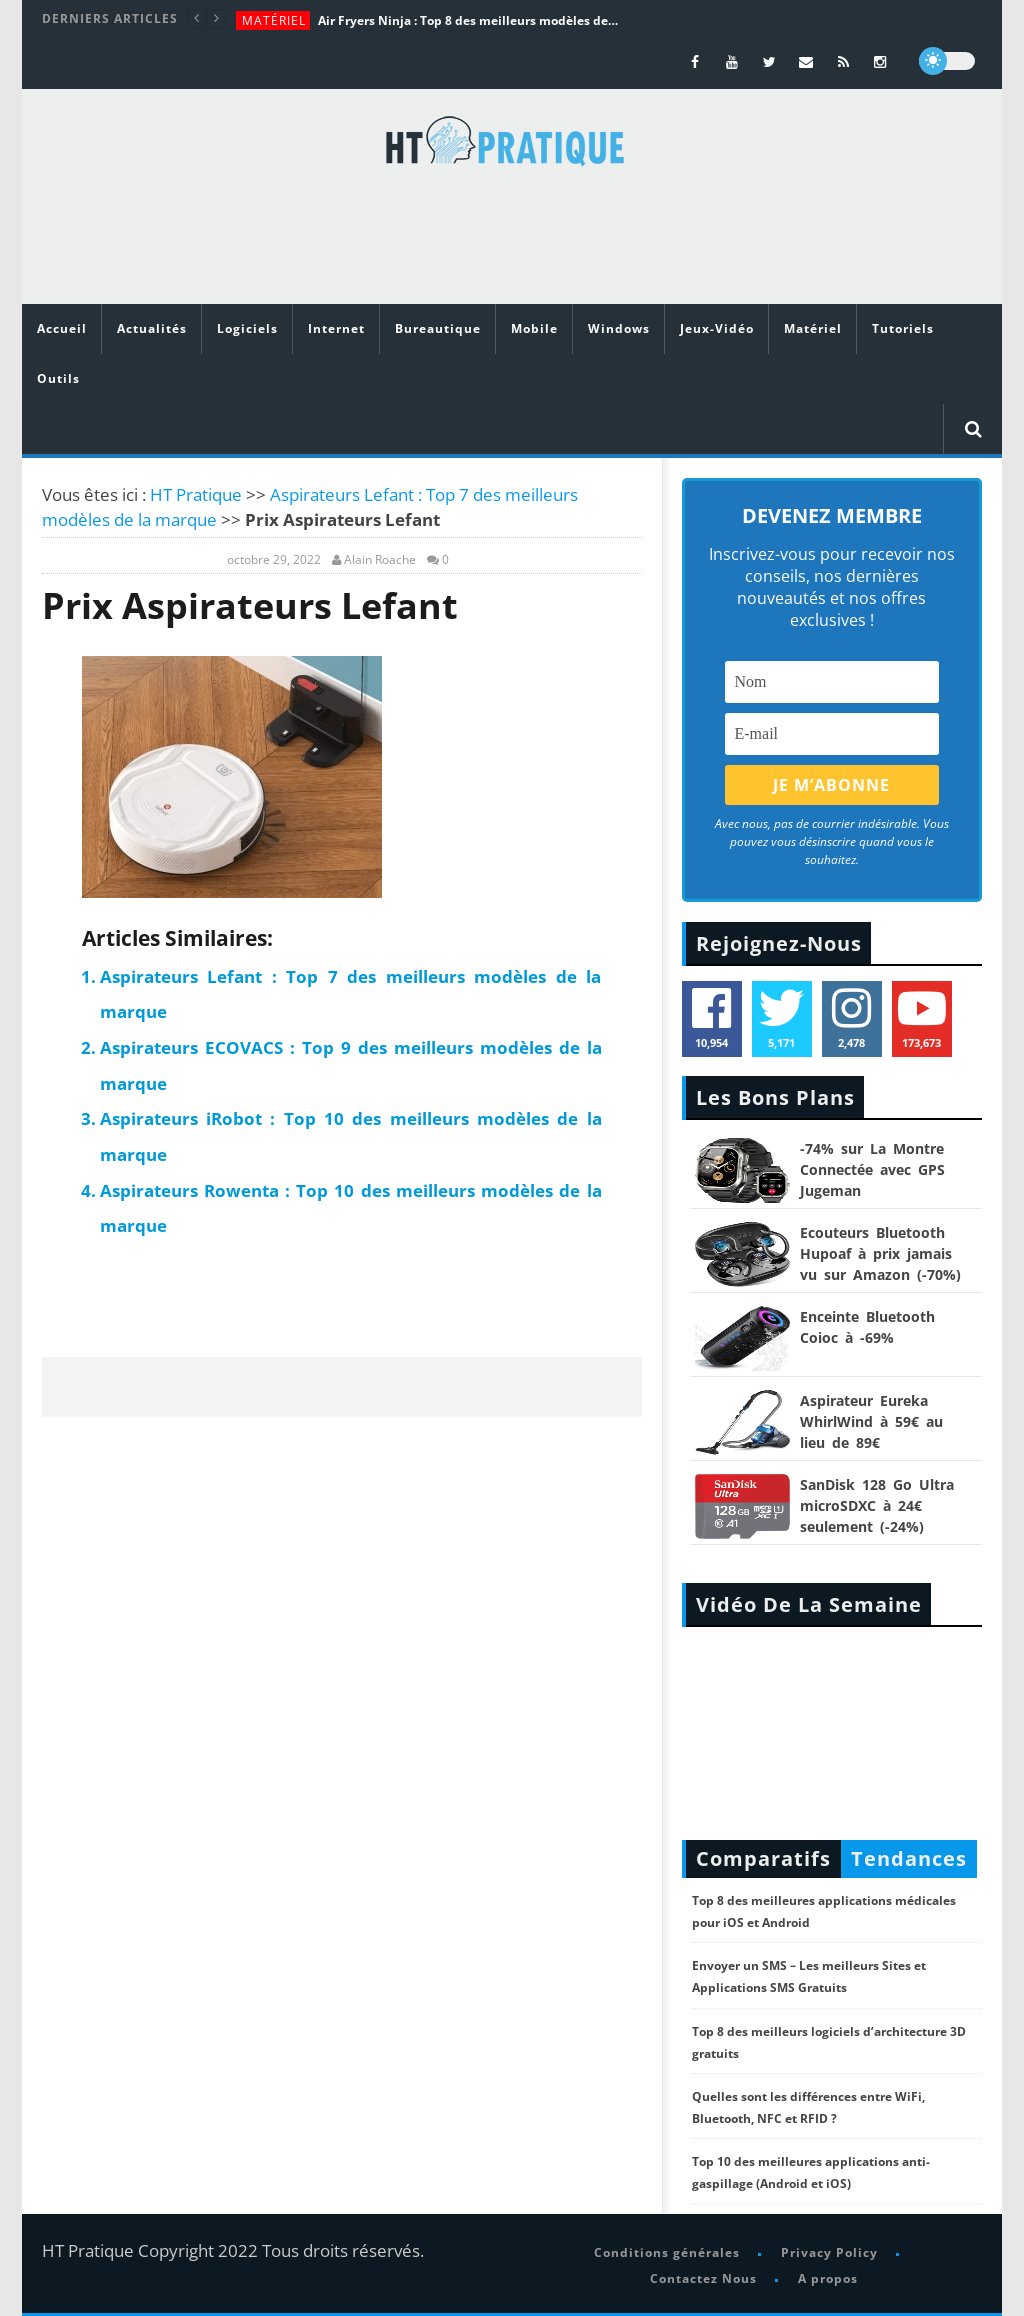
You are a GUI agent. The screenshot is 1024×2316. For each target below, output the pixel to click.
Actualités (152, 328)
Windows (619, 328)
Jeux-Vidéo (717, 328)
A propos (828, 2278)
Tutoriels (903, 328)
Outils (58, 378)
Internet (336, 328)
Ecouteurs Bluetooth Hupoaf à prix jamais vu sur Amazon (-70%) (880, 1253)
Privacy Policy (829, 2252)
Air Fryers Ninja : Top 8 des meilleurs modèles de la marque (468, 20)
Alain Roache (380, 560)
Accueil (62, 328)
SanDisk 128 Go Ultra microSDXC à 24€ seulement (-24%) (877, 1505)
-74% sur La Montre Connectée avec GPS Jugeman (872, 1169)
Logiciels (247, 328)
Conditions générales (667, 2252)
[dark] (947, 61)
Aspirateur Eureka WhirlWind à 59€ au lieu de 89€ (871, 1421)
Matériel (274, 20)
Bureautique (438, 328)
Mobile (534, 328)
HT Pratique (196, 494)
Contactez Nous (703, 2278)
